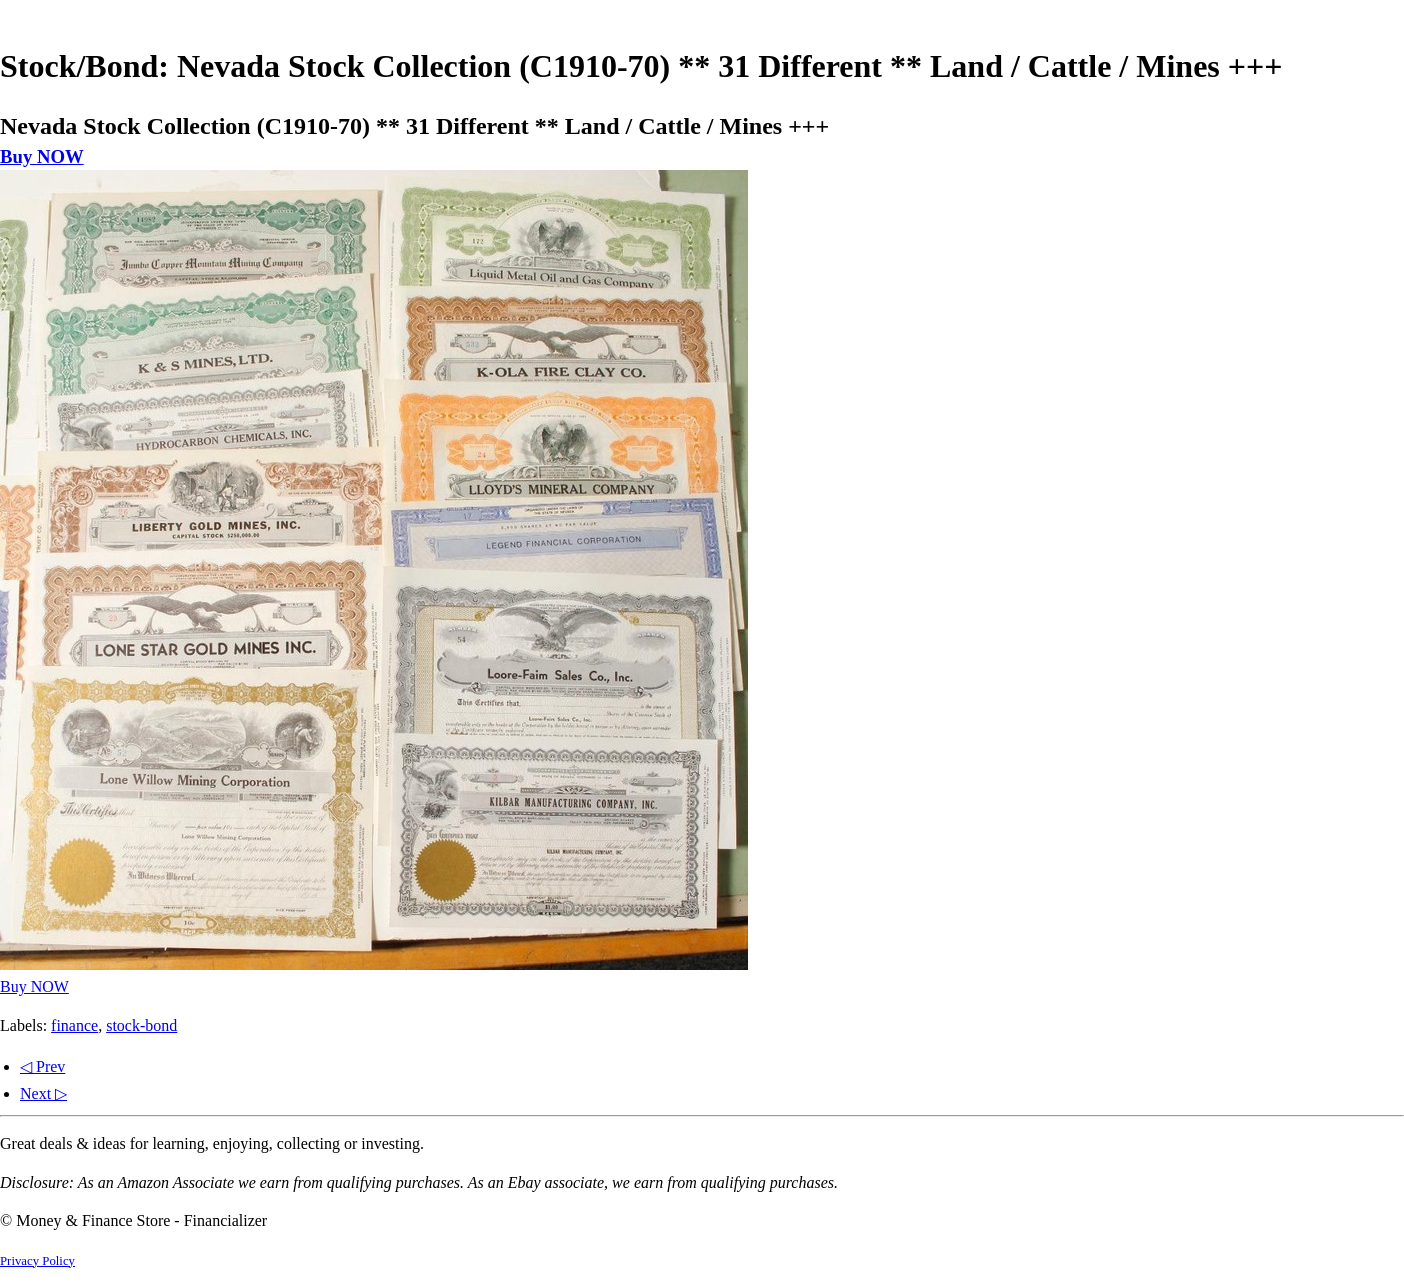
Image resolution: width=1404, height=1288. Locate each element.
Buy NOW (42, 156)
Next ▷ (43, 1093)
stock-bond (141, 1025)
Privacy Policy (37, 1261)
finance (74, 1025)
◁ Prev (42, 1066)
